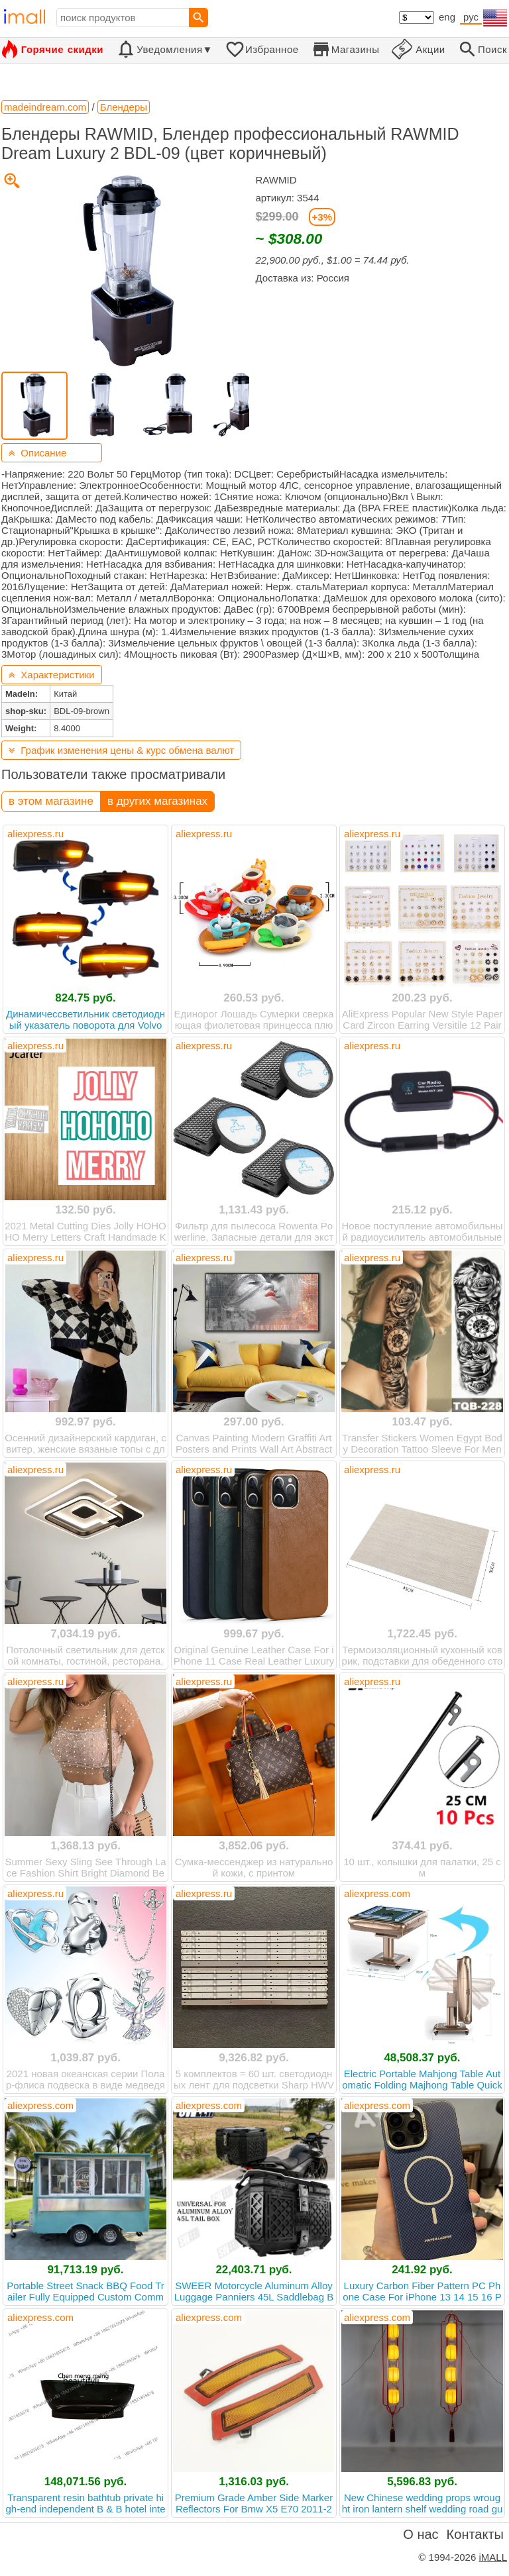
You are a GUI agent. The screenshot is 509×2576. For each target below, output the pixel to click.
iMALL (493, 2557)
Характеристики (52, 674)
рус (471, 17)
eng (447, 17)
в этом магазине (51, 801)
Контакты (475, 2534)
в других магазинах (157, 801)
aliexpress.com (377, 1893)
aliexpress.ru (35, 833)
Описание (37, 452)
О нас (420, 2534)
